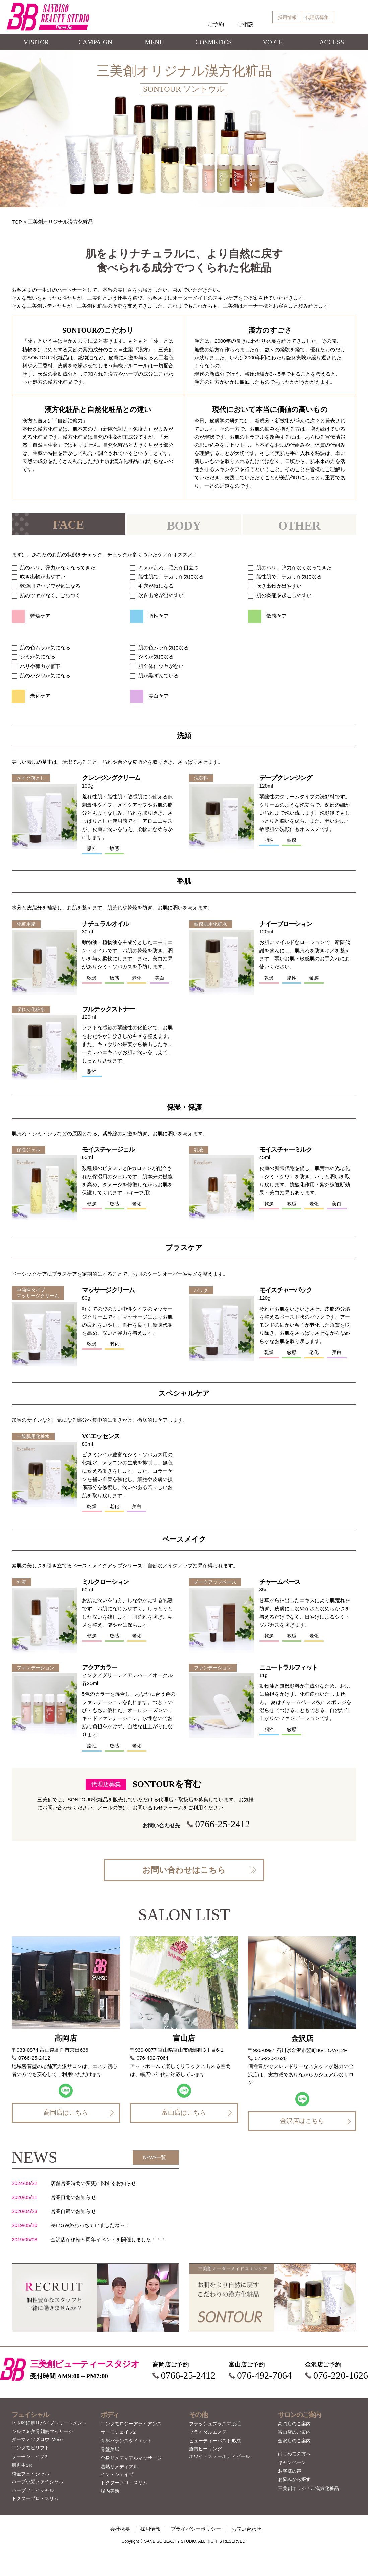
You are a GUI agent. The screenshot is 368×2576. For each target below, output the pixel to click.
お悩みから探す (294, 2479)
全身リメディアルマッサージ (131, 2458)
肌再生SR (22, 2465)
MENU (154, 42)
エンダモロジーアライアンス (131, 2423)
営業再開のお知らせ (73, 2197)
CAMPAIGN (95, 42)
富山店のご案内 (294, 2432)
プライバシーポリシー (196, 2529)
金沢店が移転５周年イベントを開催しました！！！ (108, 2239)
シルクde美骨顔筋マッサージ (42, 2431)
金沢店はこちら (302, 2120)
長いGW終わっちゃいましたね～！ (90, 2225)
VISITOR (36, 42)
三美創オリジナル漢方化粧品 (308, 2488)
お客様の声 (289, 2471)
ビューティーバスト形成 (215, 2440)
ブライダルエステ (208, 2432)
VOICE (273, 42)
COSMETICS (213, 42)
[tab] (68, 524)
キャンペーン (292, 2462)
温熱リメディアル (119, 2466)
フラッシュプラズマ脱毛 (215, 2423)
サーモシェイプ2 (29, 2456)
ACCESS (332, 42)
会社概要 (120, 2529)
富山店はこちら (184, 2112)
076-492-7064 (153, 2058)
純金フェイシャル (30, 2473)
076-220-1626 (271, 2058)
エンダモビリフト (30, 2447)
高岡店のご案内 (294, 2423)
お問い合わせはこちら (184, 1870)
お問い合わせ (246, 2529)
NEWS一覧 (154, 2157)
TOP (17, 222)
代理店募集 (317, 17)
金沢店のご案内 (294, 2440)
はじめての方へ (294, 2453)
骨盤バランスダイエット (126, 2440)
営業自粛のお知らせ (73, 2211)
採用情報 (287, 17)
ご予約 (216, 24)
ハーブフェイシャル (33, 2490)
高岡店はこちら (66, 2112)
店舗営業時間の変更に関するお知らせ (93, 2183)
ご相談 (245, 24)
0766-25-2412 (222, 1824)
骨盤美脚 (110, 2449)
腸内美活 (110, 2491)
